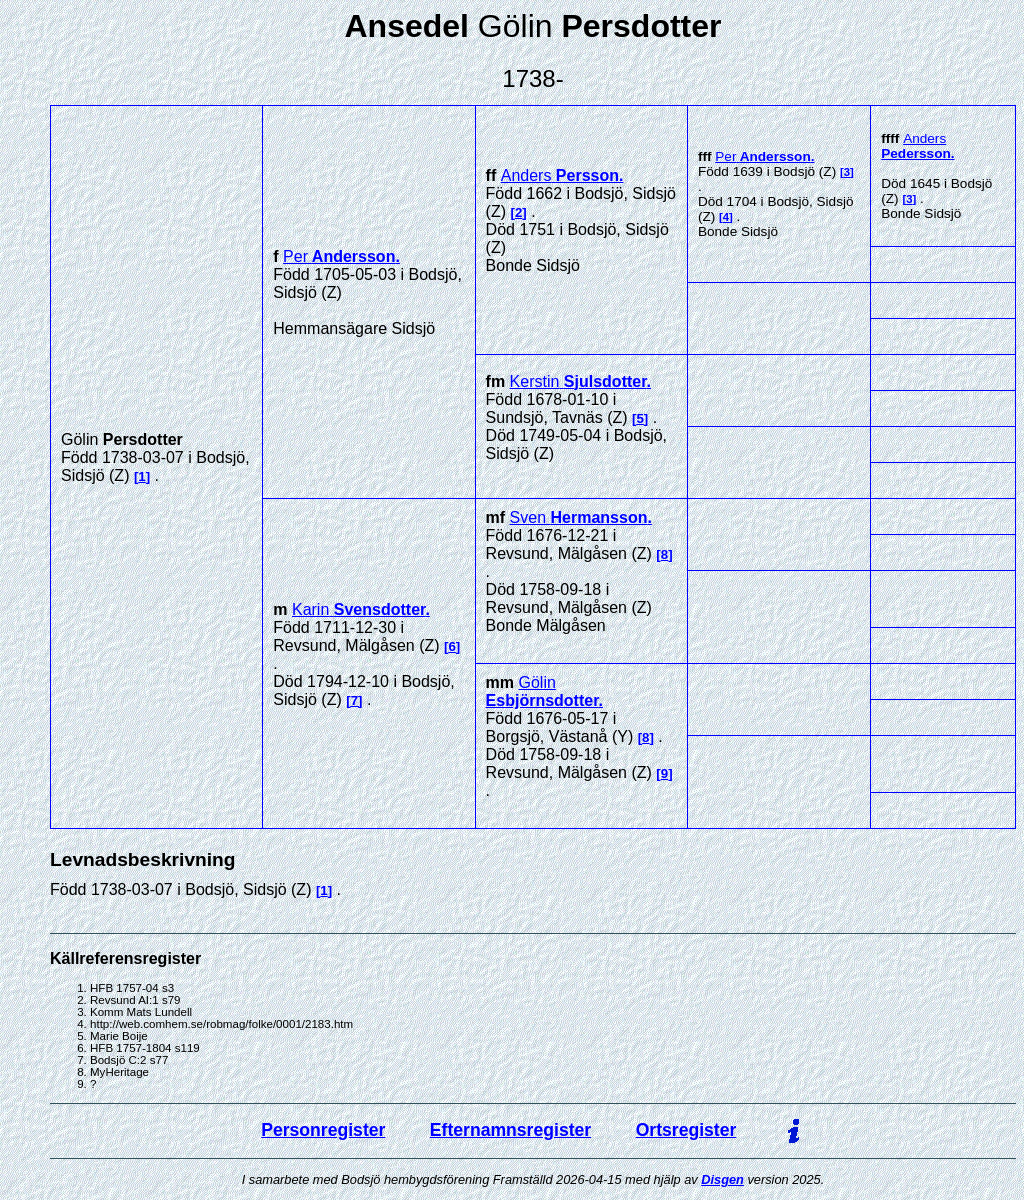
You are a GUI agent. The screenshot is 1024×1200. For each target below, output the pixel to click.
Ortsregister (686, 1130)
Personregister (323, 1130)
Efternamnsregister (510, 1130)
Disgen (722, 1179)
